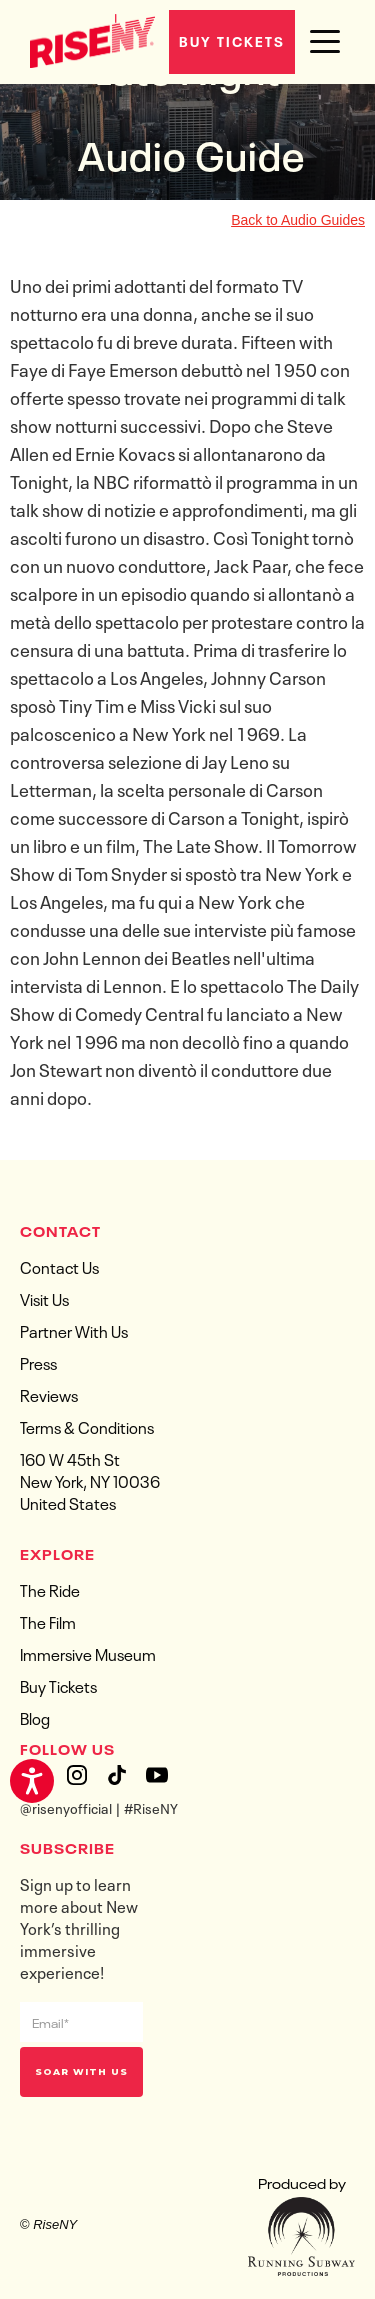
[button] (325, 42)
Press (38, 1362)
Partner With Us (74, 1330)
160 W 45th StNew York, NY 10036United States (90, 1480)
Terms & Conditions (87, 1426)
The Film (48, 1621)
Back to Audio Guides (298, 220)
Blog (35, 1717)
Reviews (49, 1394)
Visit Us (44, 1298)
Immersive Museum (88, 1653)
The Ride (50, 1589)
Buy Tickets (232, 40)
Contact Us (59, 1266)
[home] (87, 39)
